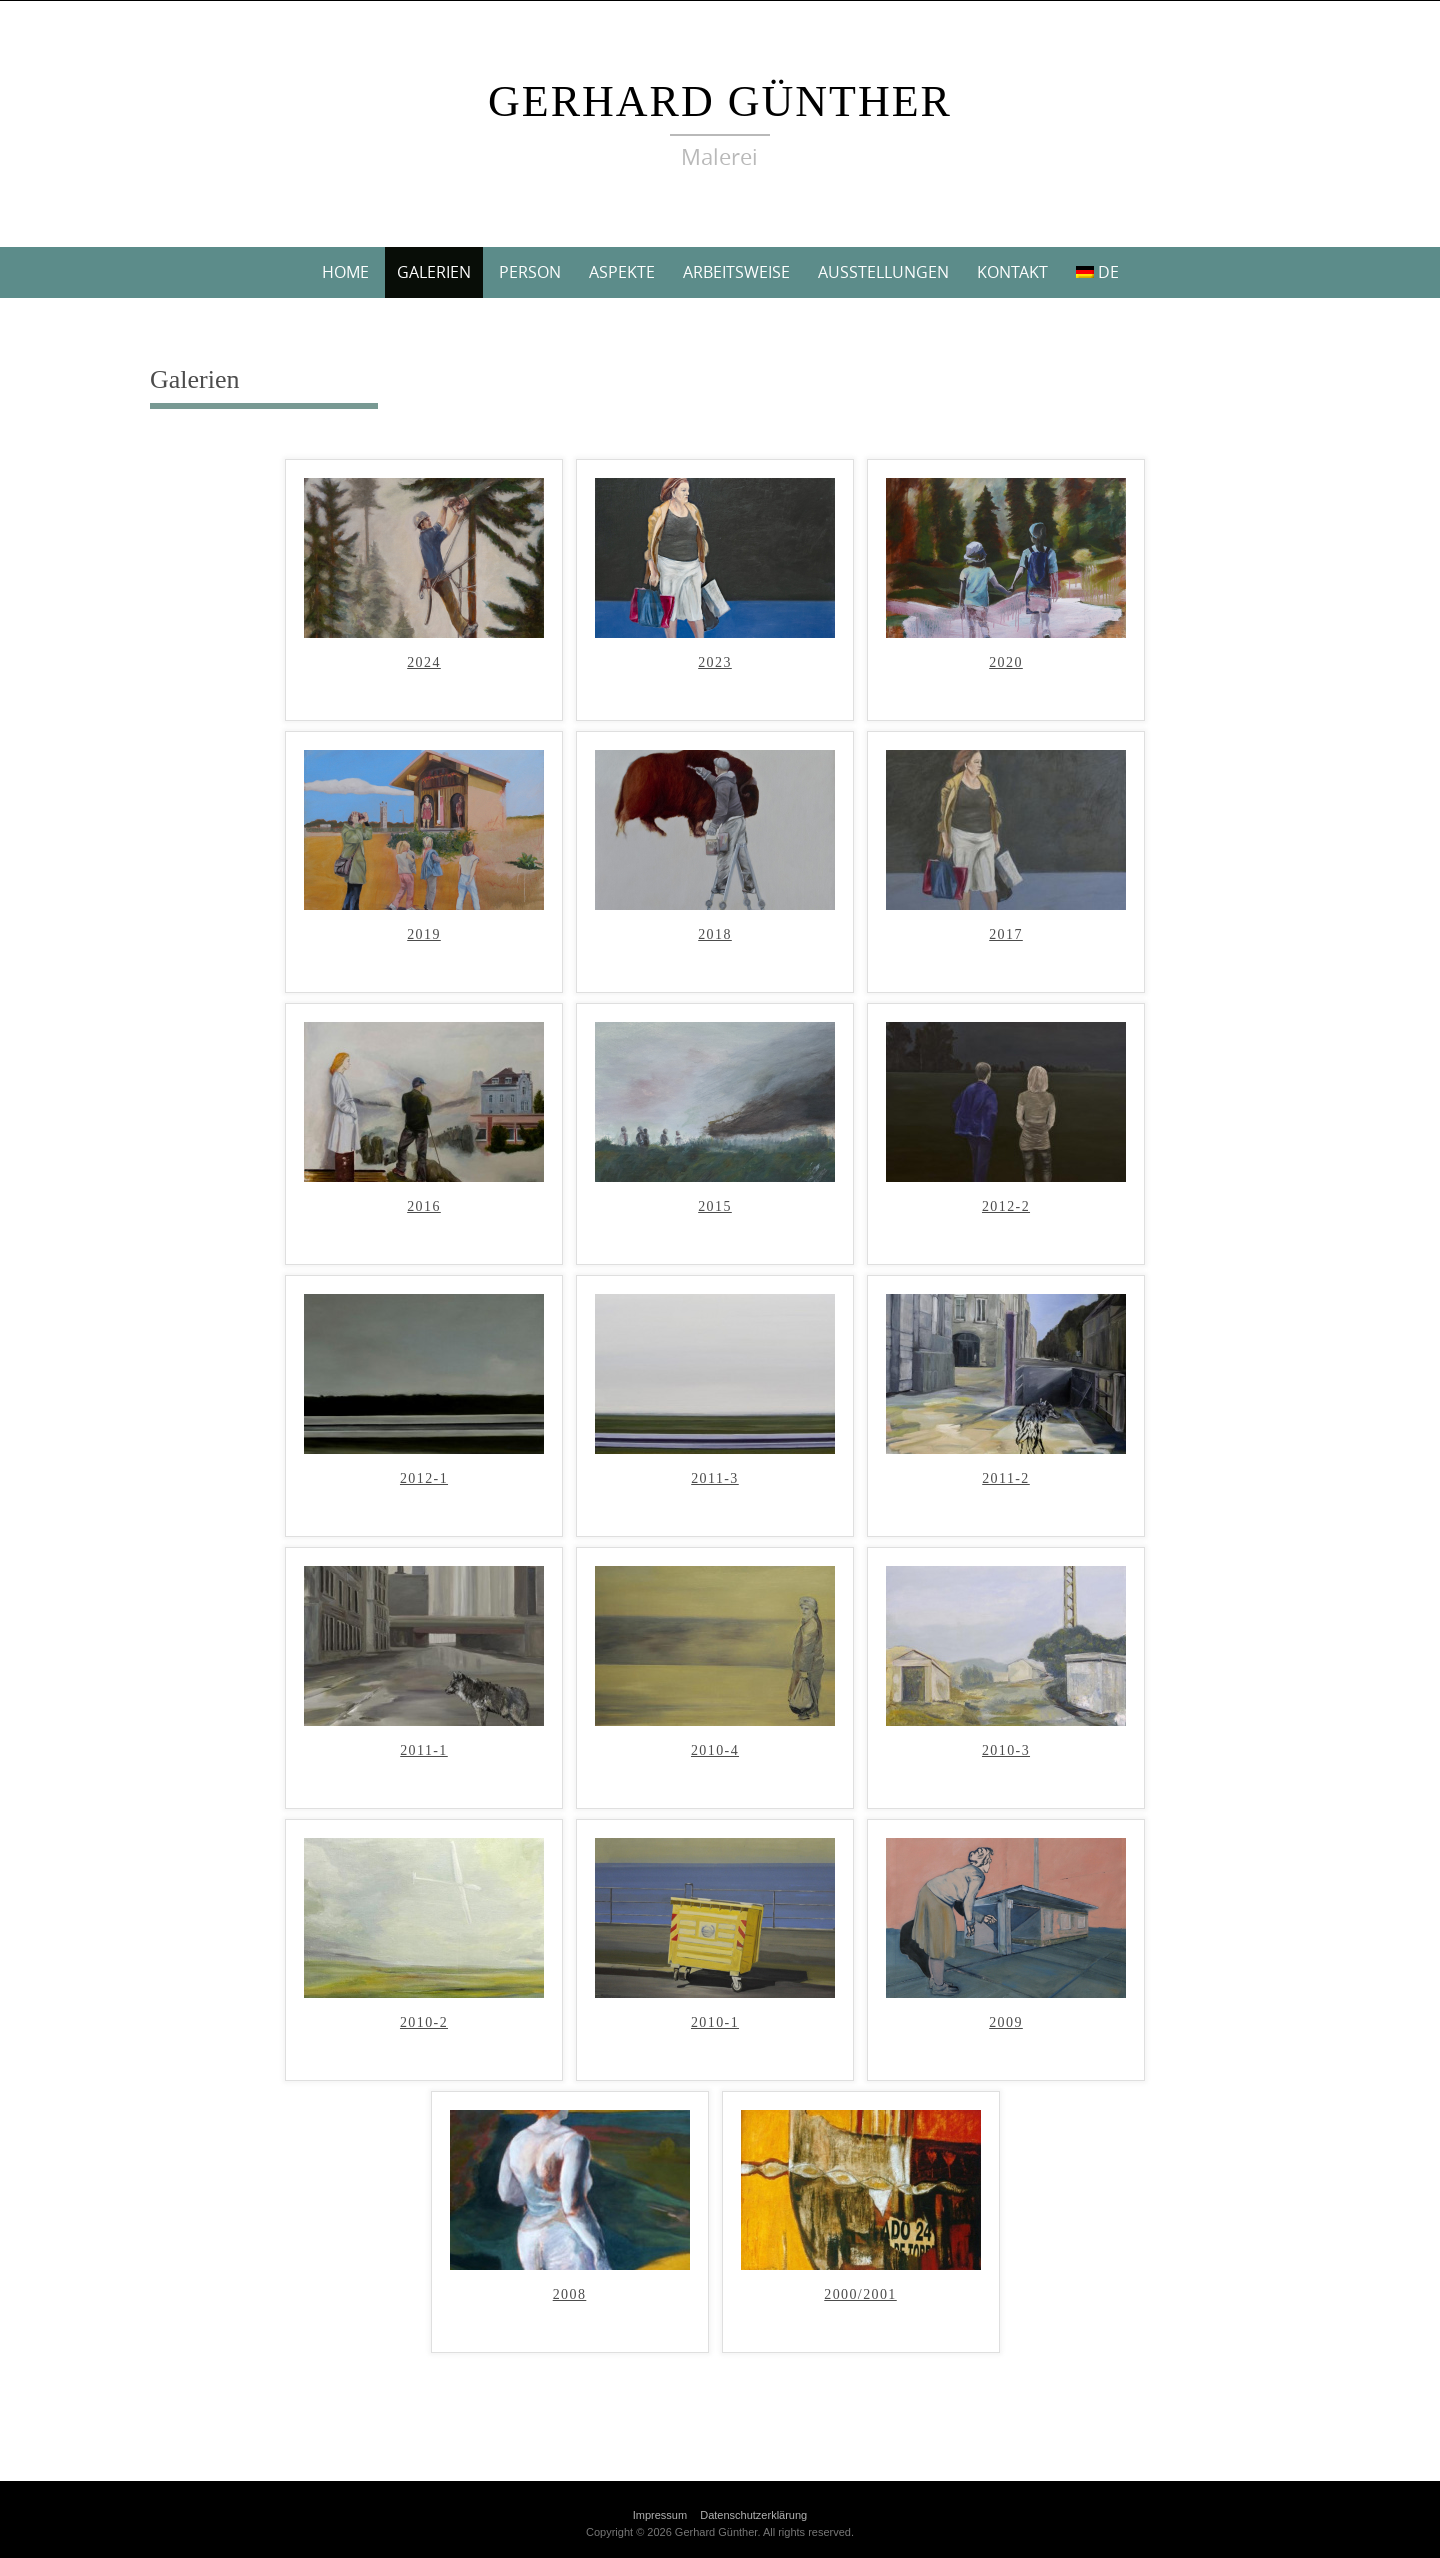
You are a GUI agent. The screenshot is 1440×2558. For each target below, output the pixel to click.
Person (530, 272)
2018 (715, 935)
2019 (424, 935)
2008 (570, 2295)
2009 (1006, 2023)
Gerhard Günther (720, 101)
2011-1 (424, 1751)
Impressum (660, 2515)
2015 (715, 1207)
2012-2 (1006, 1207)
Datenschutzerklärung (753, 2515)
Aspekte (622, 272)
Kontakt (1012, 272)
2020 (1006, 663)
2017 (1006, 935)
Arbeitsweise (736, 272)
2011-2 (1006, 1479)
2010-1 (715, 2023)
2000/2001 (860, 2295)
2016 (424, 1207)
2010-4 (715, 1751)
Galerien (434, 272)
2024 (424, 663)
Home (345, 272)
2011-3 (715, 1479)
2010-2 (424, 2023)
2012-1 (424, 1479)
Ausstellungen (883, 272)
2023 (715, 663)
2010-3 (1006, 1751)
